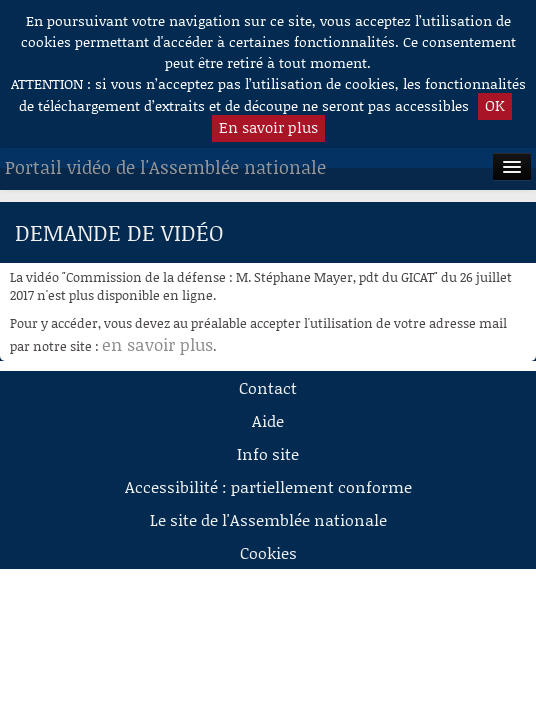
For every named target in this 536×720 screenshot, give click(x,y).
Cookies (268, 552)
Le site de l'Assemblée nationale (268, 519)
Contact (268, 387)
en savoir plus (157, 344)
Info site (268, 453)
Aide (268, 420)
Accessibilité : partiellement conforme (268, 486)
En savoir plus (268, 127)
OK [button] (495, 105)
